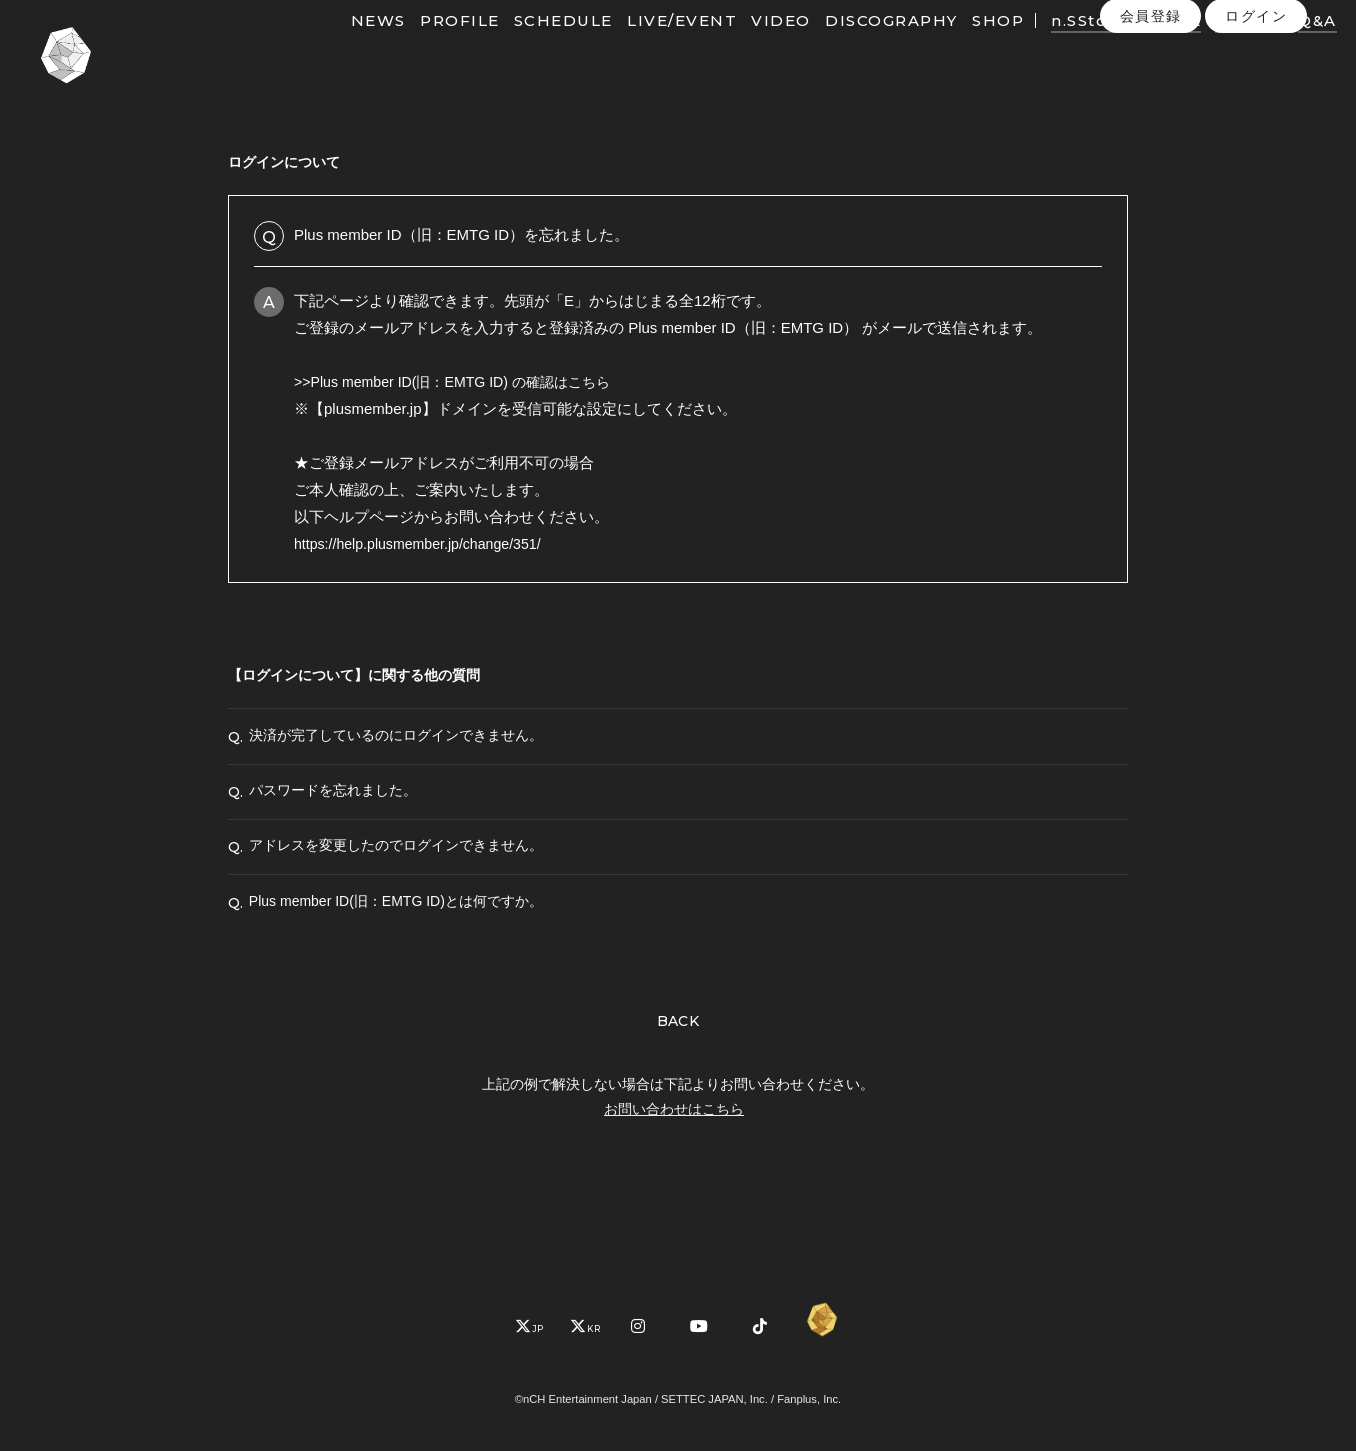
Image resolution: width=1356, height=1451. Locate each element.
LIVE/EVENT (650, 47)
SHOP (966, 47)
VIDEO (750, 47)
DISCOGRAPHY (860, 47)
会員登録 (1151, 89)
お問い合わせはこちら (674, 1178)
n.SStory (1057, 47)
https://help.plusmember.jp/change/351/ (425, 543)
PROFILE (428, 47)
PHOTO (1218, 47)
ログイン (1256, 89)
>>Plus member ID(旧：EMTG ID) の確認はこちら (462, 381)
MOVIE (1139, 47)
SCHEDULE (531, 47)
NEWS (346, 47)
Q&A (1285, 47)
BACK (678, 1090)
